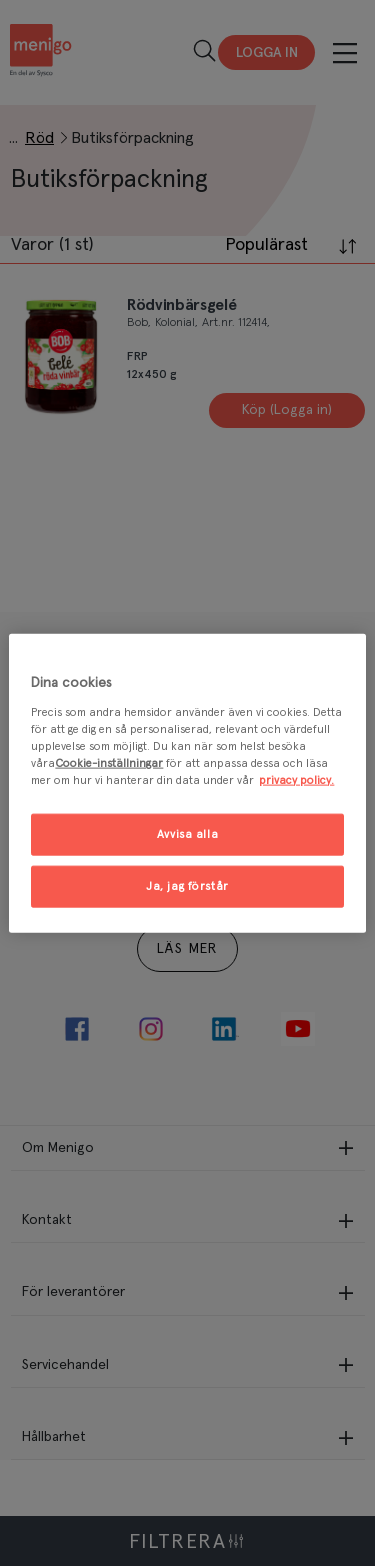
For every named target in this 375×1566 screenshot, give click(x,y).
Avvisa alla (187, 834)
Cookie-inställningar (109, 762)
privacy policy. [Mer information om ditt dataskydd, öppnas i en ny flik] (296, 779)
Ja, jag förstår (187, 885)
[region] (187, 783)
